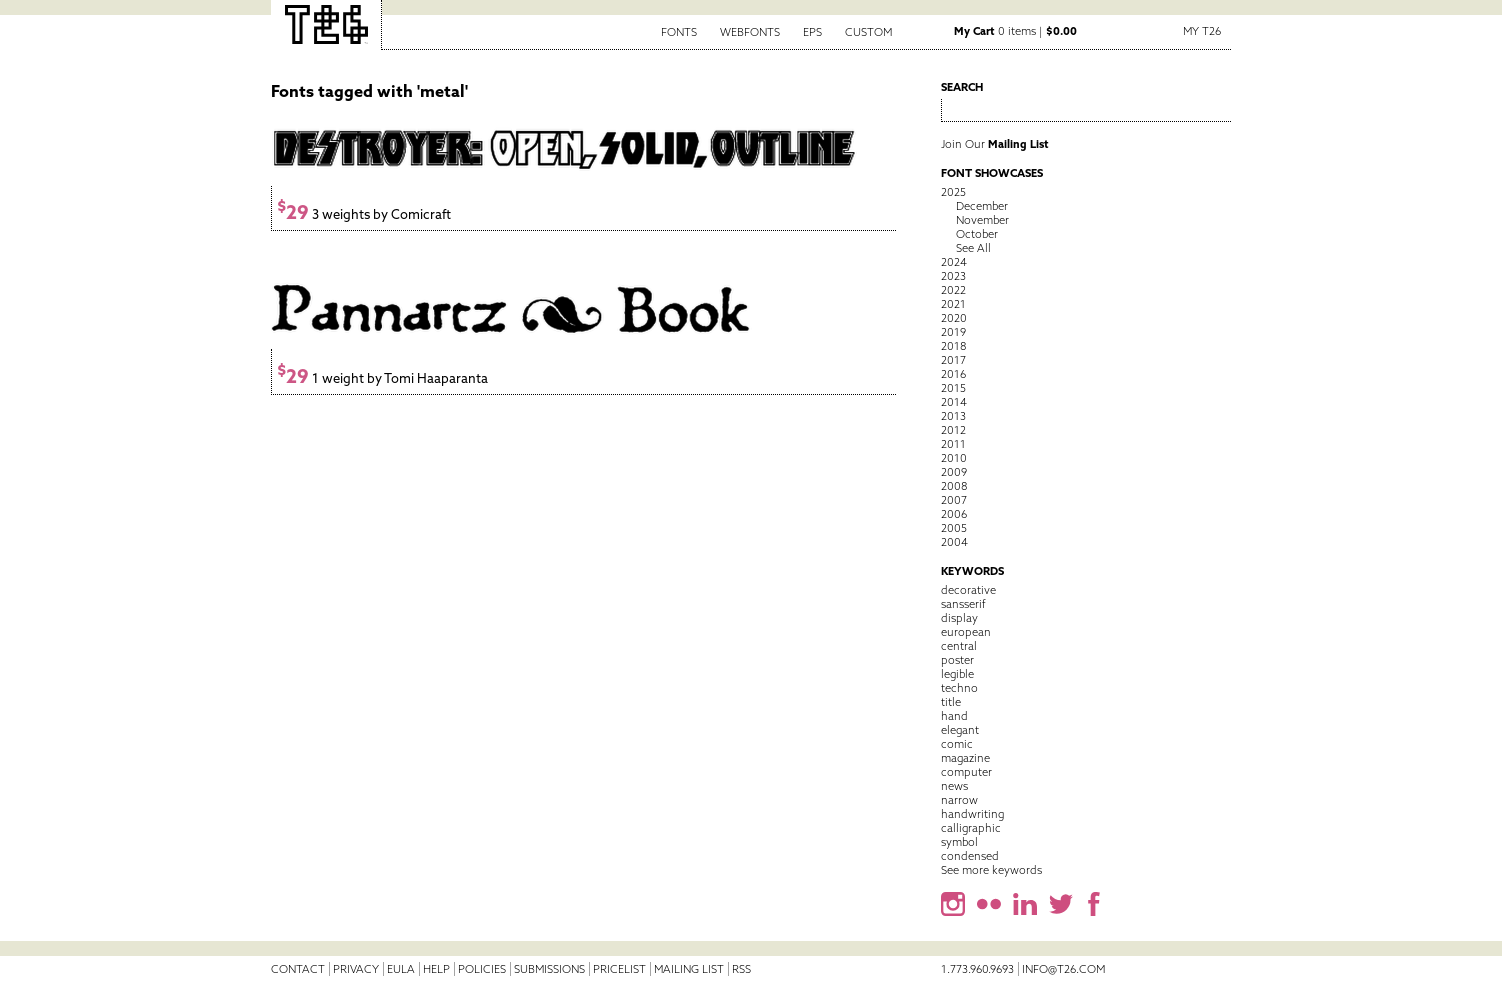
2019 (953, 332)
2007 (954, 500)
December (982, 206)
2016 (953, 374)
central (959, 646)
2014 (954, 402)
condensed (970, 856)
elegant (960, 730)
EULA (401, 969)
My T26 (1202, 31)
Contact (298, 969)
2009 (954, 472)
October (977, 234)
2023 (953, 276)
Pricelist (619, 969)
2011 (953, 444)
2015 (953, 388)
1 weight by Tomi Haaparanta (382, 378)
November (982, 220)
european (966, 632)
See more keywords (991, 870)
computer (966, 772)
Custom (868, 32)
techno (959, 688)
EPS (812, 32)
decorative (968, 590)
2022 (953, 290)
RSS (741, 969)
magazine (965, 758)
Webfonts (750, 32)
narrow (959, 800)
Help (436, 969)
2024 (954, 262)
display (959, 618)
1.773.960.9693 (977, 969)
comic (957, 744)
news (954, 786)
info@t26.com (1063, 969)
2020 (954, 318)
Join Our (995, 144)
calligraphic (971, 828)
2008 (954, 486)
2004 (954, 542)
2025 (953, 192)
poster (957, 660)
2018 (953, 346)
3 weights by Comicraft (364, 214)
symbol (959, 842)
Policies (482, 969)
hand (954, 716)
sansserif (963, 604)
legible (957, 674)
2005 (954, 528)
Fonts (679, 32)
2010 (954, 458)
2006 (954, 514)
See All (973, 248)
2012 (953, 430)
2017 (953, 360)
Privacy (356, 969)
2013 (953, 416)
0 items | (1015, 31)
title (951, 702)
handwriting (972, 814)
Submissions (549, 969)
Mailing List (689, 969)
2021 (953, 304)
